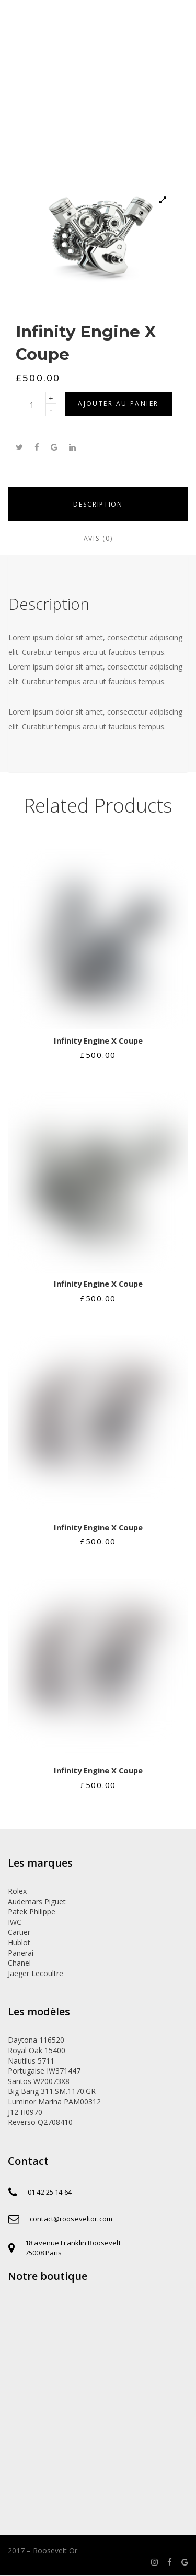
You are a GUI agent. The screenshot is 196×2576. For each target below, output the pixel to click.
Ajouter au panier (118, 403)
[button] (50, 398)
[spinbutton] (32, 405)
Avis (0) (98, 538)
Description (97, 504)
